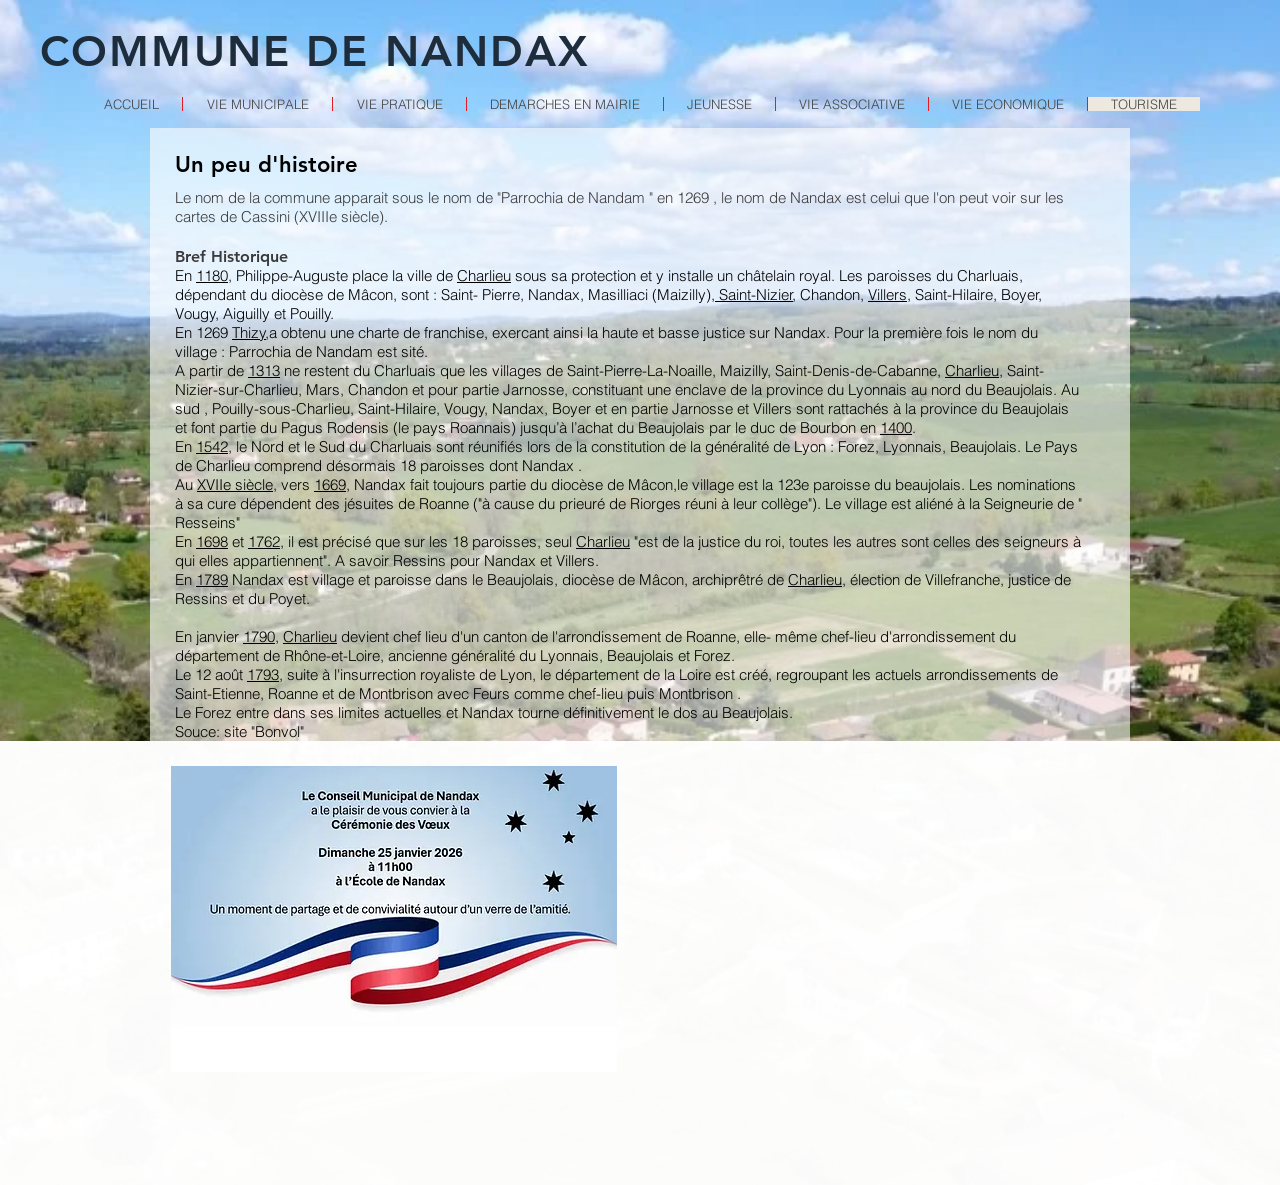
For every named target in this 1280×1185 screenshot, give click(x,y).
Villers (887, 294)
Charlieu (484, 275)
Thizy (249, 332)
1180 (212, 275)
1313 (264, 370)
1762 (264, 541)
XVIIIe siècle (339, 216)
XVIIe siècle (235, 484)
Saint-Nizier (754, 294)
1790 (259, 636)
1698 (212, 541)
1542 (212, 446)
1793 (263, 674)
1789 (212, 579)
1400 (896, 427)
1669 (330, 484)
